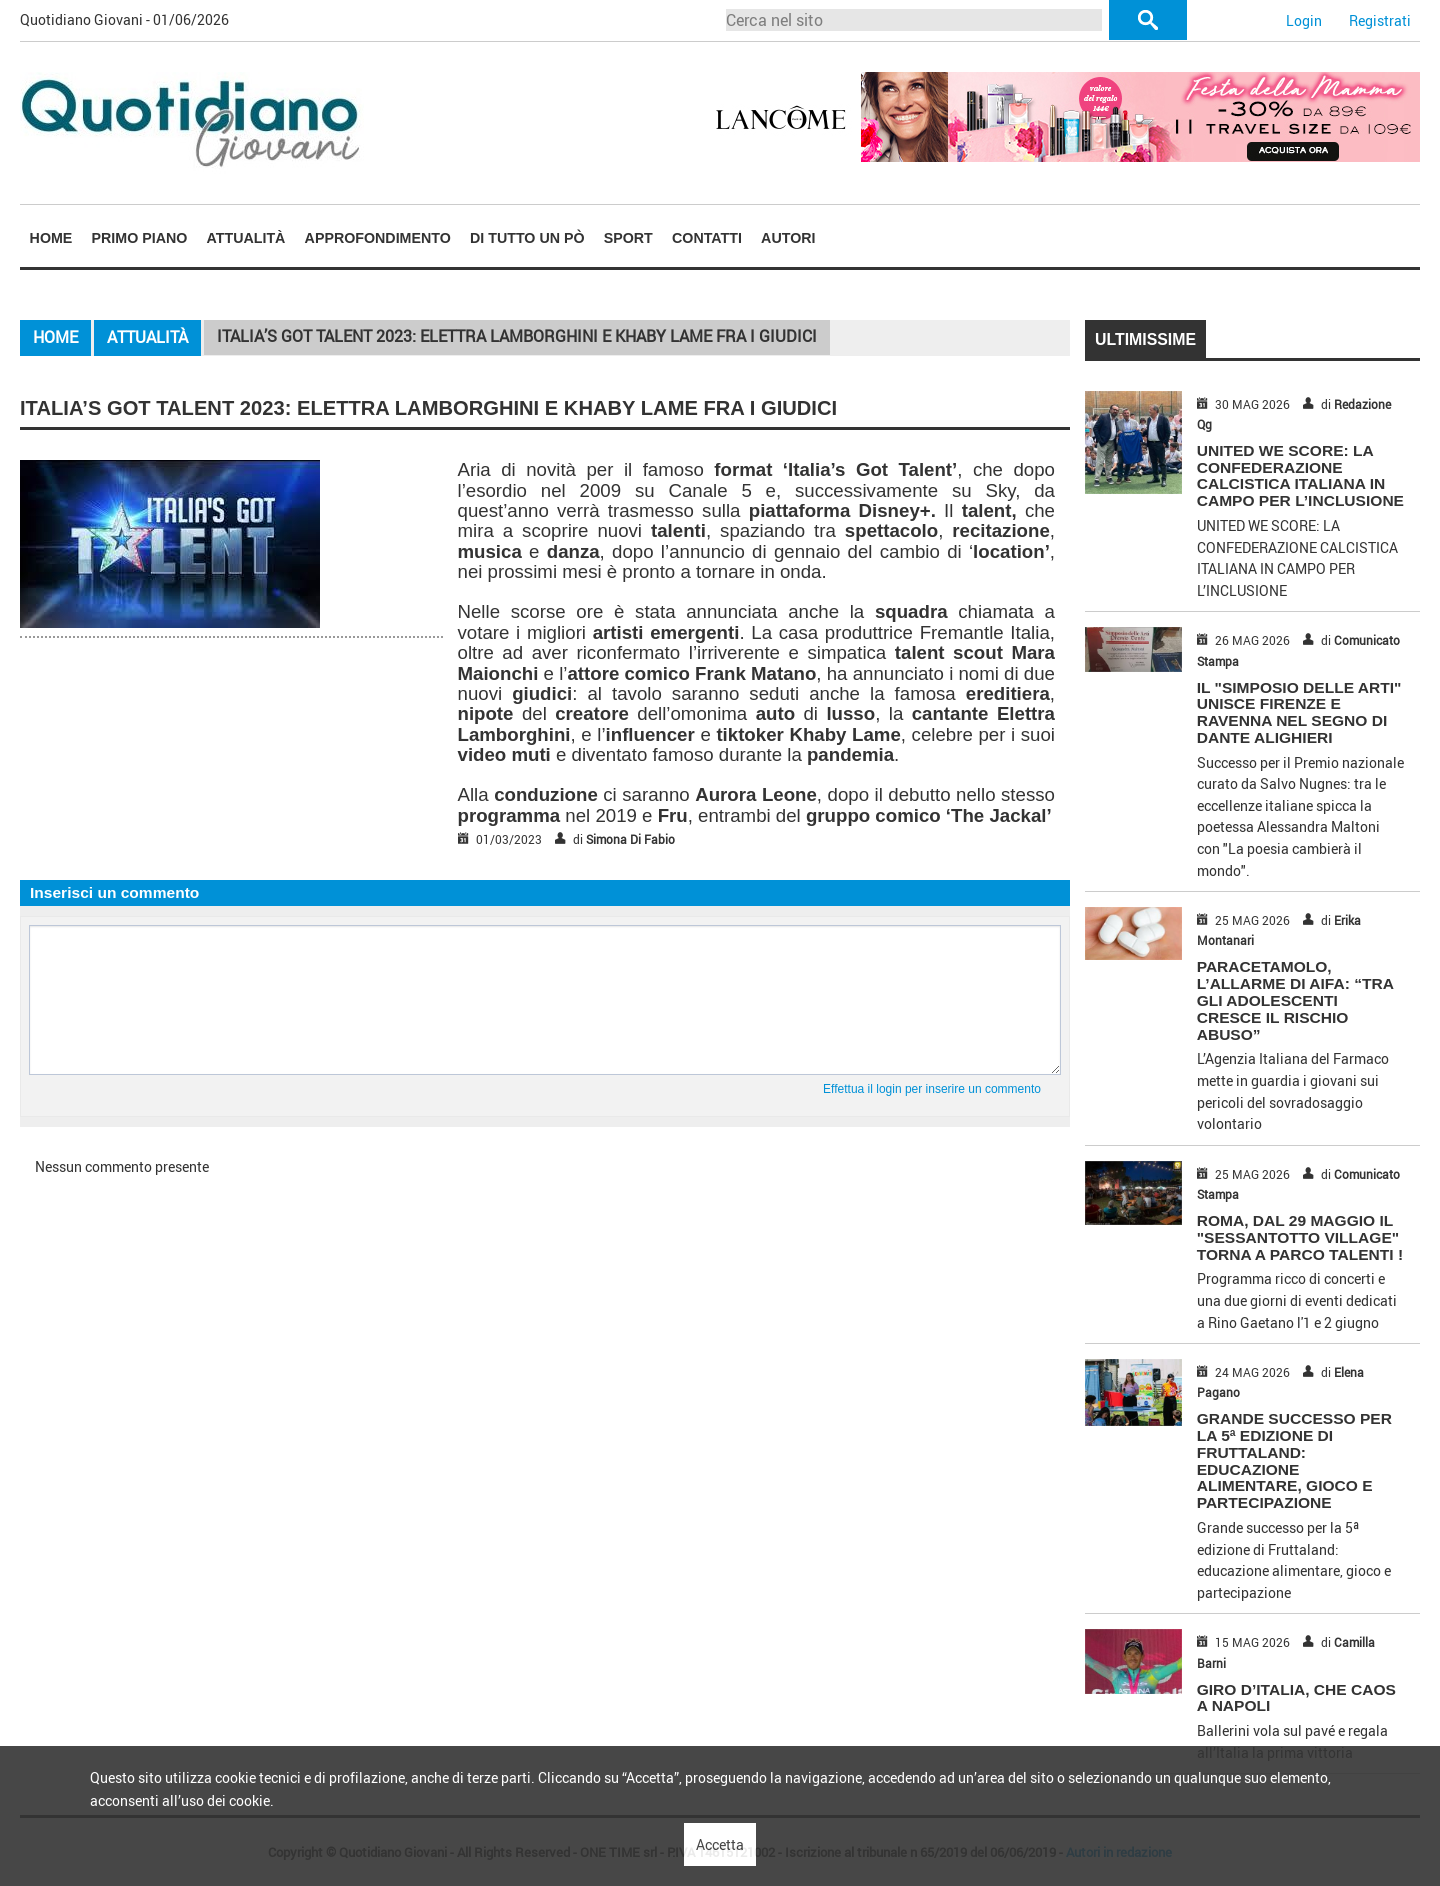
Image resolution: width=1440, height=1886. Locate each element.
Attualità (246, 238)
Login (1304, 20)
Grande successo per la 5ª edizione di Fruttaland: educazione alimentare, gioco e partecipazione (1294, 1460)
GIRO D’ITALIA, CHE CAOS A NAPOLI (1296, 1698)
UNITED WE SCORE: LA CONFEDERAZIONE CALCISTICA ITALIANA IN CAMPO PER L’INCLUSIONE (1300, 475)
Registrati (1380, 20)
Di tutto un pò (527, 238)
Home (51, 238)
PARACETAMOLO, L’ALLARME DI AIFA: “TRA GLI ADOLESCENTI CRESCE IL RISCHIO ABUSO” (1295, 1000)
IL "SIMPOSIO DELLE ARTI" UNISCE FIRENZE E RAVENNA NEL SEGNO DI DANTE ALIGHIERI (1299, 712)
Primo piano (140, 238)
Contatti (707, 238)
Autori (788, 238)
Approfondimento (378, 238)
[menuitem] (51, 237)
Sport (628, 238)
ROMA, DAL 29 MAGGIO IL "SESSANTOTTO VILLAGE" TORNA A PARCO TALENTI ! (1300, 1237)
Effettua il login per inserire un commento (932, 1089)
